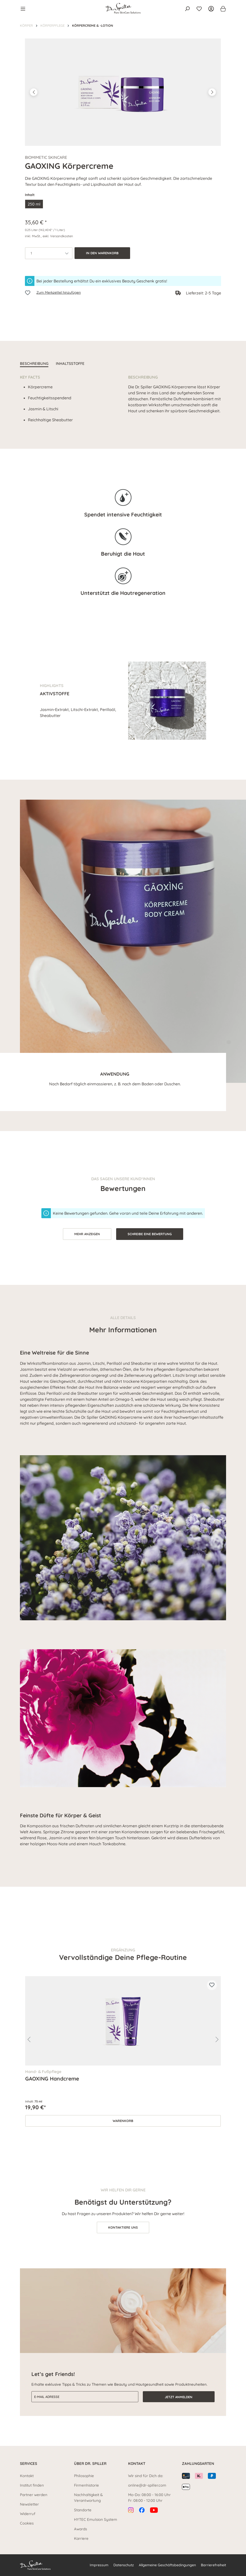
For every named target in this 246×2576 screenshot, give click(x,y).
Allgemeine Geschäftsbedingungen (167, 2565)
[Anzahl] (49, 253)
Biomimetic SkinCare (46, 157)
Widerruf (27, 2513)
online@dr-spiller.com (147, 2485)
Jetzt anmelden (178, 2397)
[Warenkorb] (221, 9)
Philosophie (84, 2475)
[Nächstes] (212, 92)
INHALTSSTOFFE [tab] (70, 363)
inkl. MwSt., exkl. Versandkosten (49, 236)
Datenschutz (123, 2565)
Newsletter (29, 2504)
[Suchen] (187, 9)
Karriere (81, 2538)
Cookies (27, 2523)
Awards (80, 2529)
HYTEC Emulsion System (95, 2519)
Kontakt (27, 2475)
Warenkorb (123, 2121)
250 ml (34, 204)
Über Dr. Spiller (90, 2463)
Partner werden (33, 2494)
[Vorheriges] (33, 92)
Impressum (99, 2565)
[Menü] (24, 9)
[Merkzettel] (199, 9)
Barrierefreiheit (213, 2565)
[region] (123, 92)
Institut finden (32, 2485)
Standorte (82, 2510)
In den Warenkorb (102, 253)
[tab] (34, 364)
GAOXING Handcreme (52, 2078)
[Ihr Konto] (211, 9)
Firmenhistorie (86, 2485)
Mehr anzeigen (87, 1234)
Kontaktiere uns (123, 2227)
